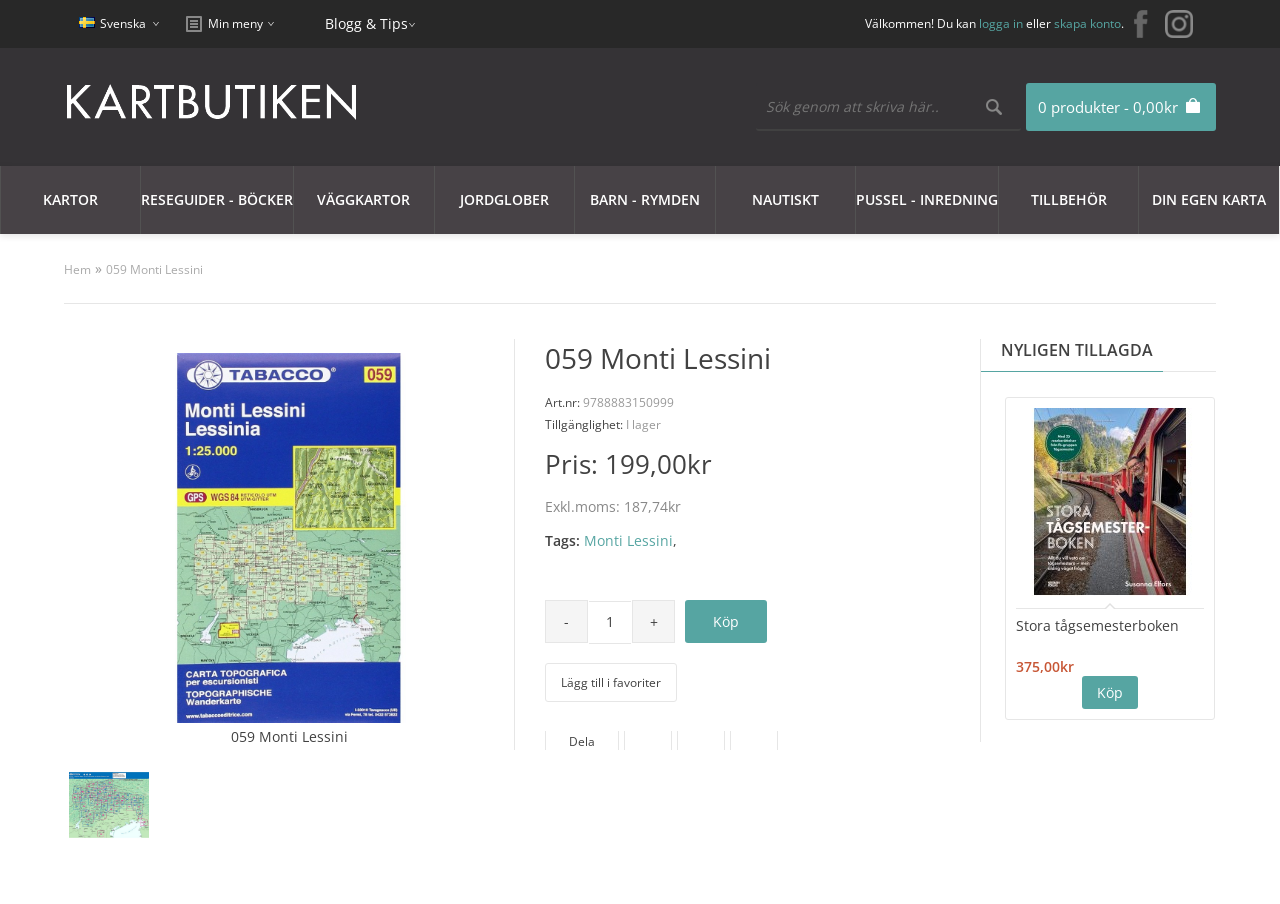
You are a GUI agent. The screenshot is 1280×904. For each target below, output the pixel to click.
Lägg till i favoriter (611, 682)
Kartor (70, 199)
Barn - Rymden (645, 199)
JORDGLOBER (504, 199)
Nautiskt (785, 199)
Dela (582, 741)
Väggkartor (363, 199)
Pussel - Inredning (927, 199)
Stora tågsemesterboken (1097, 625)
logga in (1001, 23)
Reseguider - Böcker (217, 199)
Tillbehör (1069, 199)
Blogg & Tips (366, 23)
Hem (77, 269)
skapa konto (1087, 23)
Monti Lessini (628, 540)
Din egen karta (1209, 199)
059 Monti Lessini (154, 269)
